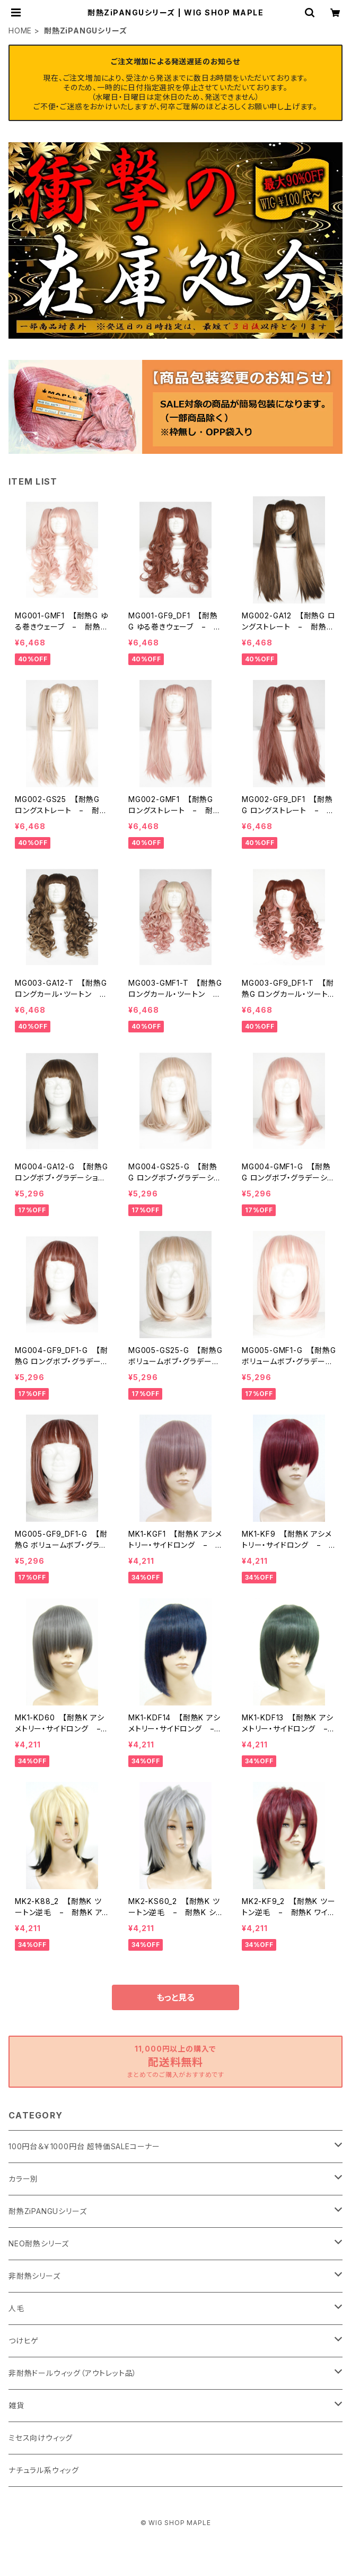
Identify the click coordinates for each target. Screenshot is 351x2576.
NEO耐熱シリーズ (38, 2243)
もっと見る (175, 1997)
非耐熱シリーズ (34, 2275)
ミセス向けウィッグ (40, 2437)
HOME (20, 30)
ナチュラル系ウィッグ (43, 2470)
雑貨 (16, 2405)
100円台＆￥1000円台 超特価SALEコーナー (84, 2146)
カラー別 (23, 2178)
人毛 (16, 2308)
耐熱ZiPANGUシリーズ (47, 2211)
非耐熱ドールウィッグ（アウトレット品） (72, 2372)
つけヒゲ (23, 2340)
